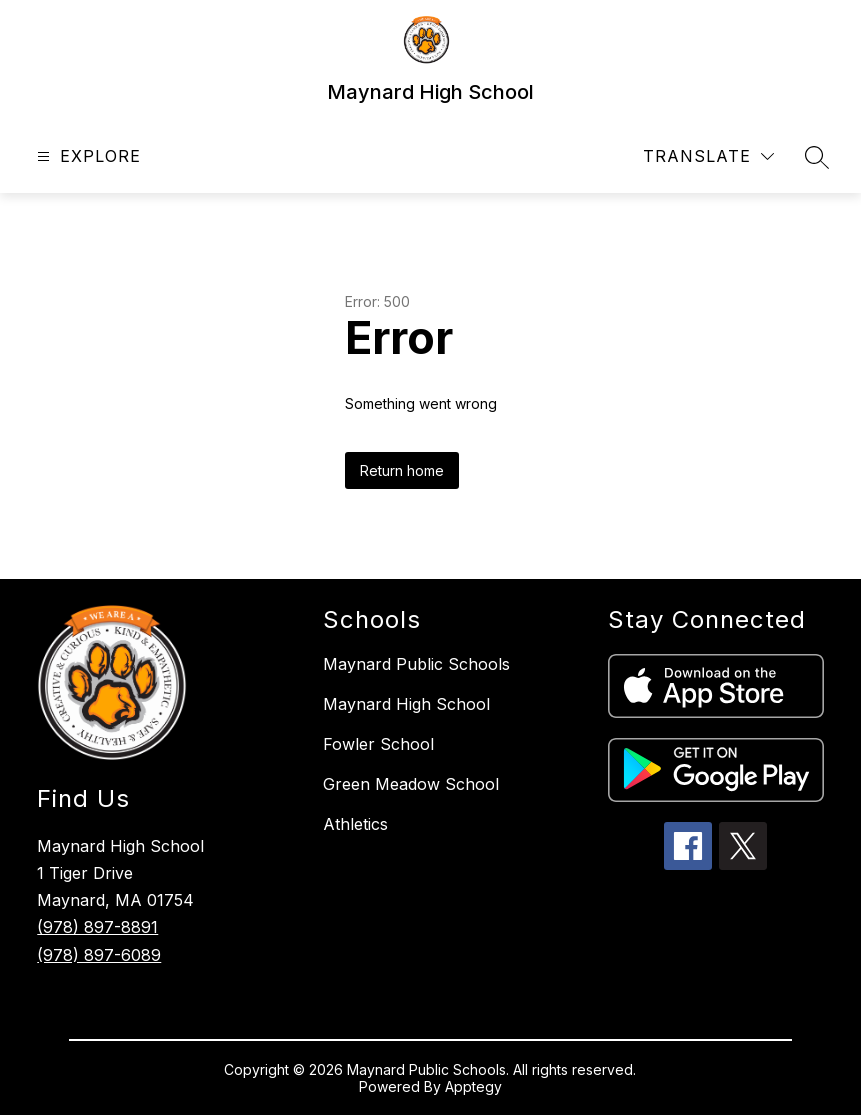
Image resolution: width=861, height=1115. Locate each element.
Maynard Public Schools (416, 664)
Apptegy (473, 1086)
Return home (402, 470)
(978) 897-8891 (97, 927)
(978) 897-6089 (99, 955)
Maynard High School (406, 704)
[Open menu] (86, 156)
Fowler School (378, 744)
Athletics (355, 824)
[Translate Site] (708, 156)
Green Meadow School (411, 784)
